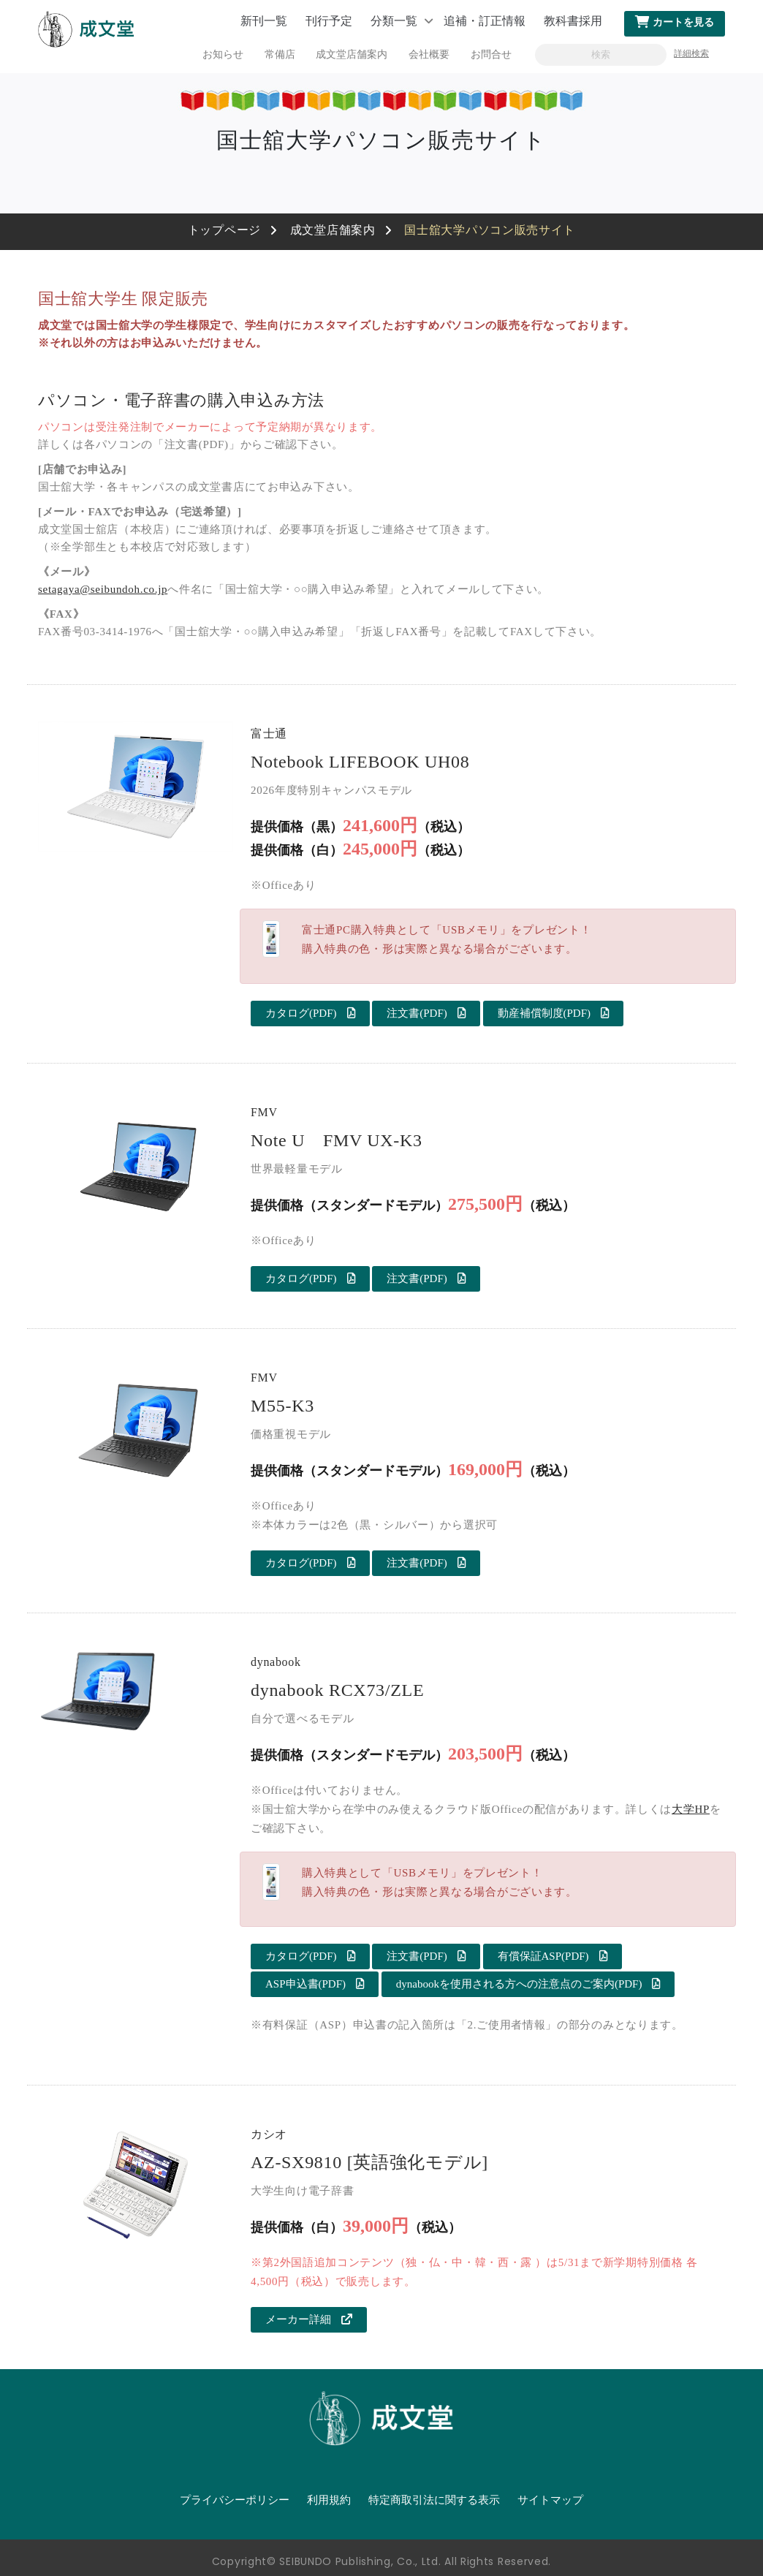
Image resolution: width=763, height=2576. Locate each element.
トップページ (224, 230)
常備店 (280, 54)
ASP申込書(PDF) (314, 1984)
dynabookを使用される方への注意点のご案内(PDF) (528, 1984)
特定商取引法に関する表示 (434, 2500)
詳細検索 (691, 53)
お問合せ (491, 54)
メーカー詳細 (308, 2319)
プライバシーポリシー (234, 2500)
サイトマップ (550, 2500)
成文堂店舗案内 (351, 54)
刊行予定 (328, 21)
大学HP (691, 1809)
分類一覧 (394, 21)
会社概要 (429, 54)
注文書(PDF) (426, 1013)
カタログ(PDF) (310, 1013)
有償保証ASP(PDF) (552, 1956)
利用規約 (329, 2500)
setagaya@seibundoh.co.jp (102, 589)
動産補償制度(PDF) (554, 1013)
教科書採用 (573, 21)
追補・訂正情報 (484, 21)
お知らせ (222, 54)
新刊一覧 (263, 21)
